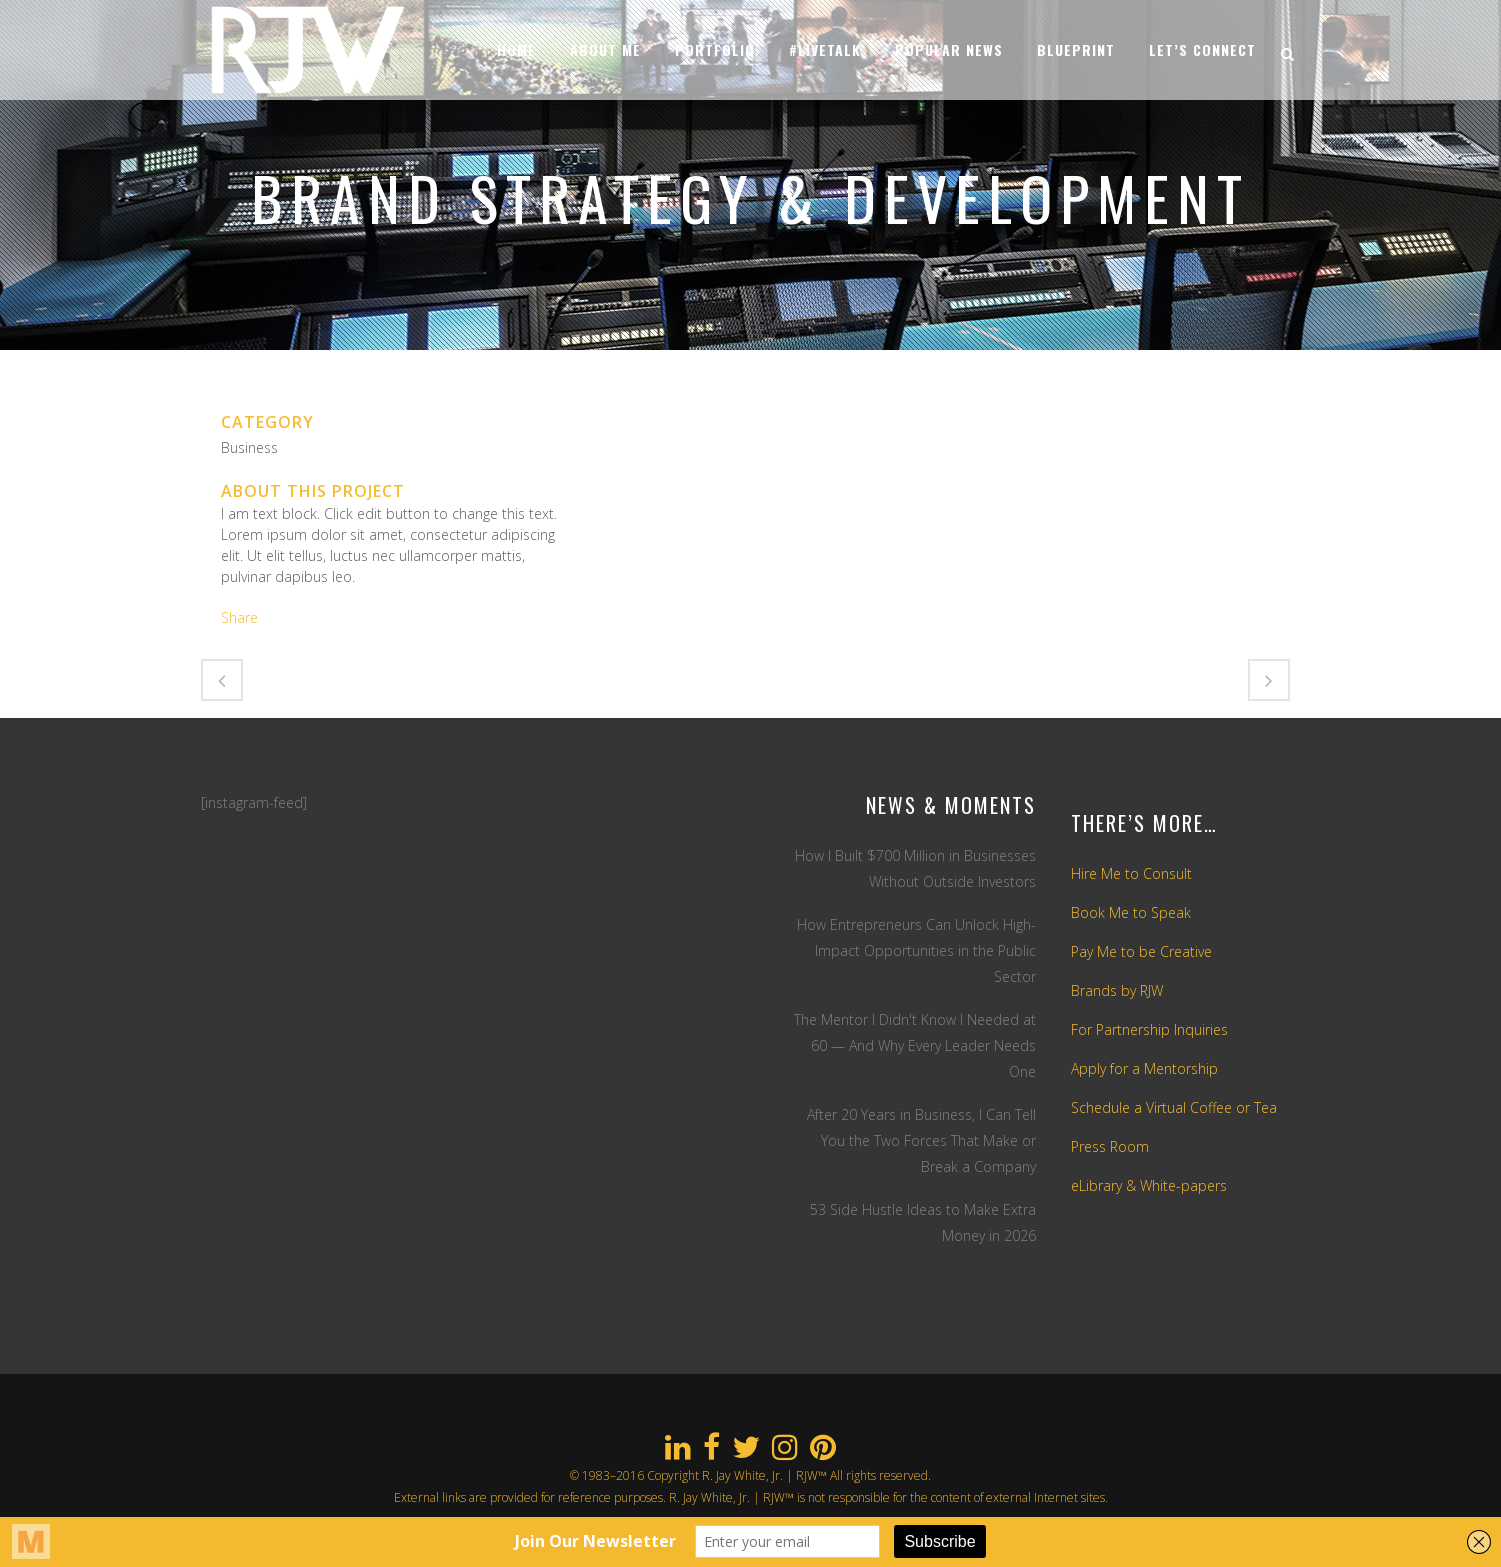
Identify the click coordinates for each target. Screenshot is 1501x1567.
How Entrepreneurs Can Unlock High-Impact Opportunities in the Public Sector (916, 950)
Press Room (1110, 1146)
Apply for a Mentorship (1144, 1068)
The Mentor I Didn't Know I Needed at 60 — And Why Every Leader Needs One (915, 1045)
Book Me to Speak (1131, 912)
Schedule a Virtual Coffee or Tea (1174, 1107)
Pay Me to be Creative (1141, 951)
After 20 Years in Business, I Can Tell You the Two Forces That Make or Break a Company (921, 1140)
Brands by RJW (1117, 990)
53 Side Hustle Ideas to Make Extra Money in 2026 (923, 1222)
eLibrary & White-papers (1149, 1185)
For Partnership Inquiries (1149, 1029)
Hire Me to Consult (1131, 873)
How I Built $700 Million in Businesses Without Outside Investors (915, 868)
